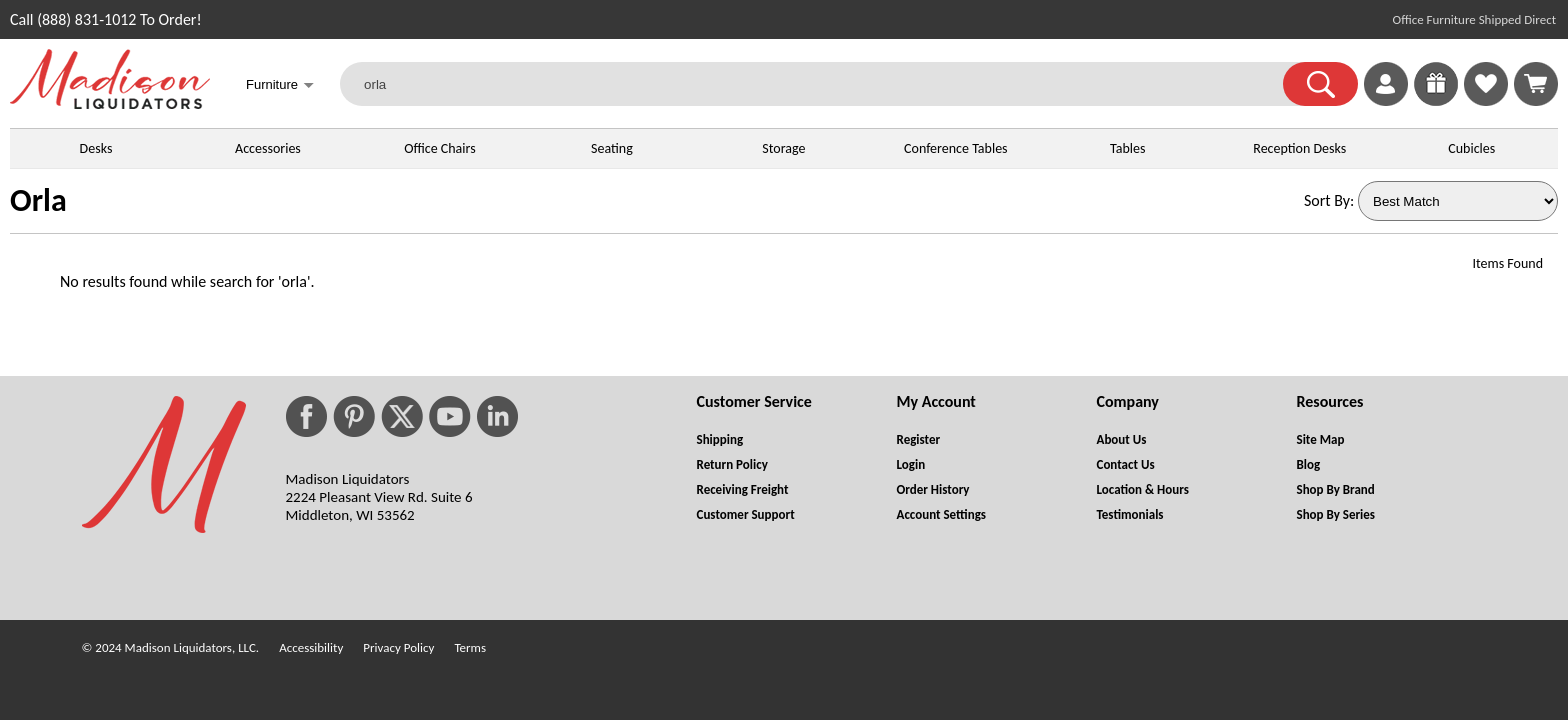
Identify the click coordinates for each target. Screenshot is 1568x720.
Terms (470, 647)
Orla (38, 200)
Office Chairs (439, 148)
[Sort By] (1458, 201)
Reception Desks (1299, 148)
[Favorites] (1486, 100)
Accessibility (311, 647)
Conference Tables (956, 148)
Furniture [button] (280, 86)
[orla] (824, 84)
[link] (1536, 84)
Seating (612, 148)
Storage (783, 148)
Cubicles (1471, 148)
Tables (1127, 148)
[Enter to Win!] (1436, 100)
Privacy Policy (398, 647)
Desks (96, 148)
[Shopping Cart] (1536, 84)
